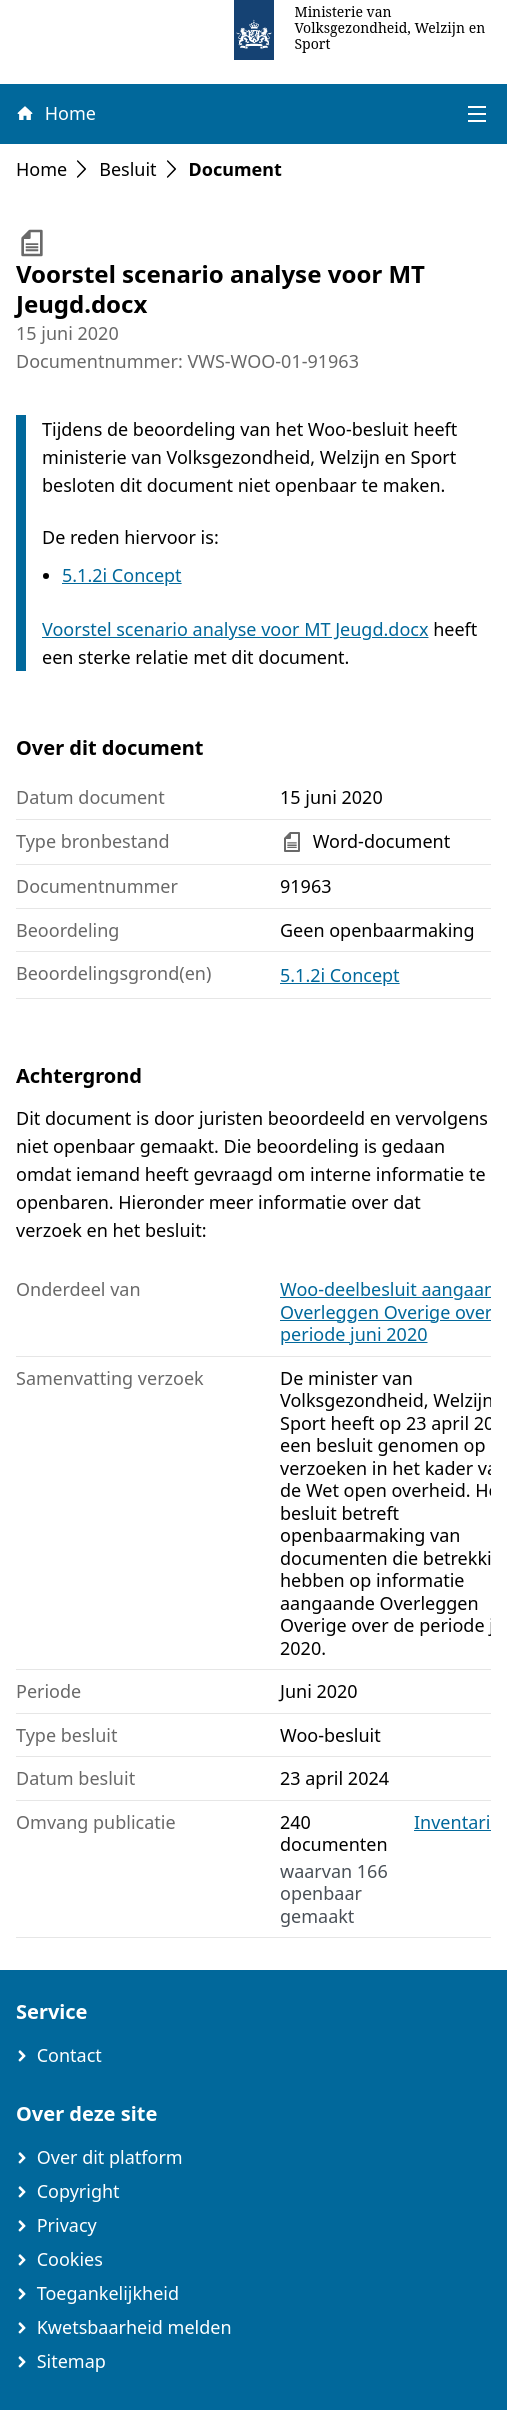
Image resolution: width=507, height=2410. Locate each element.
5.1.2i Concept (122, 575)
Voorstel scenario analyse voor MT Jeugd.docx (235, 629)
